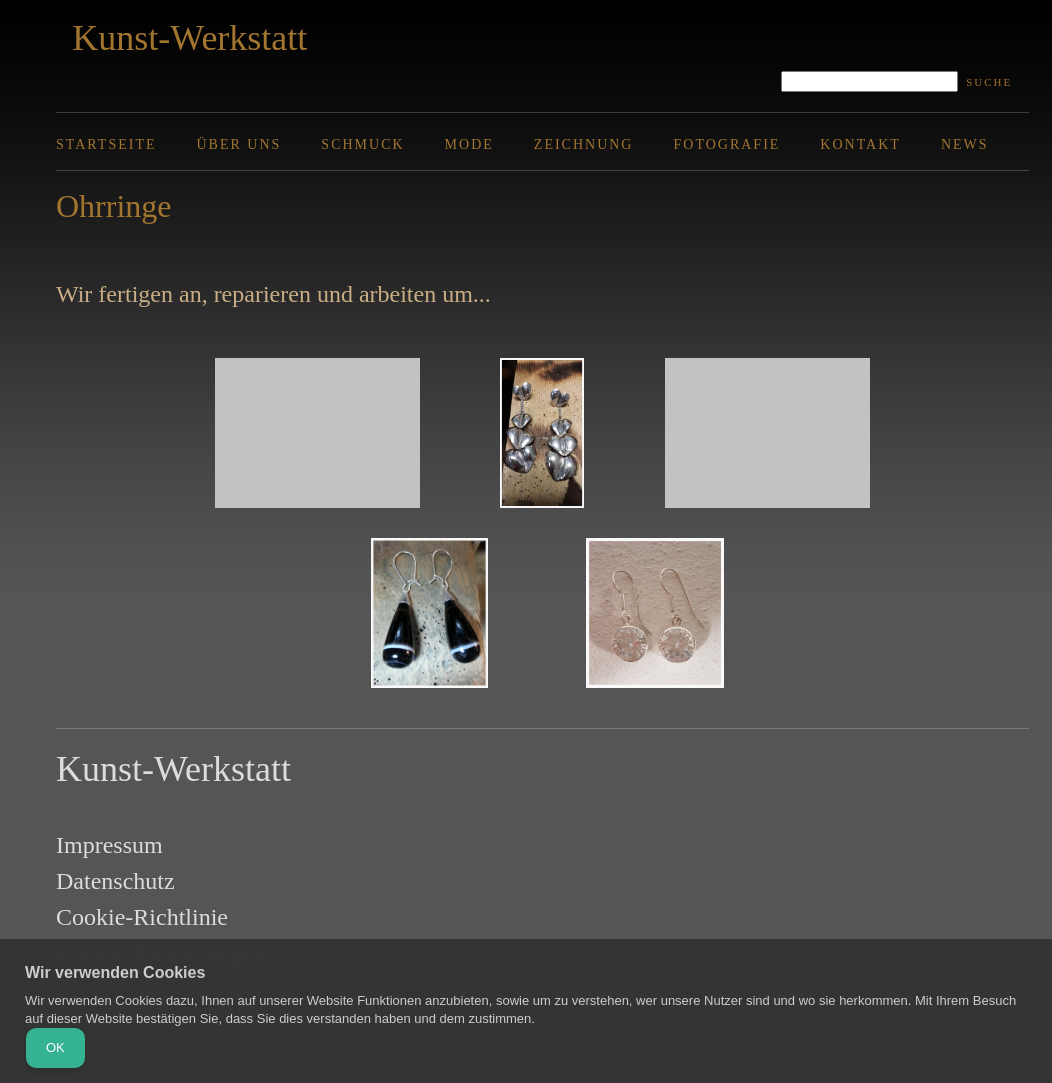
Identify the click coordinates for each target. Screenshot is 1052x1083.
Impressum (109, 845)
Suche (989, 82)
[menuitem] (126, 144)
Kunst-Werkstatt (189, 38)
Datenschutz (115, 881)
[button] (317, 438)
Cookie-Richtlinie (142, 917)
